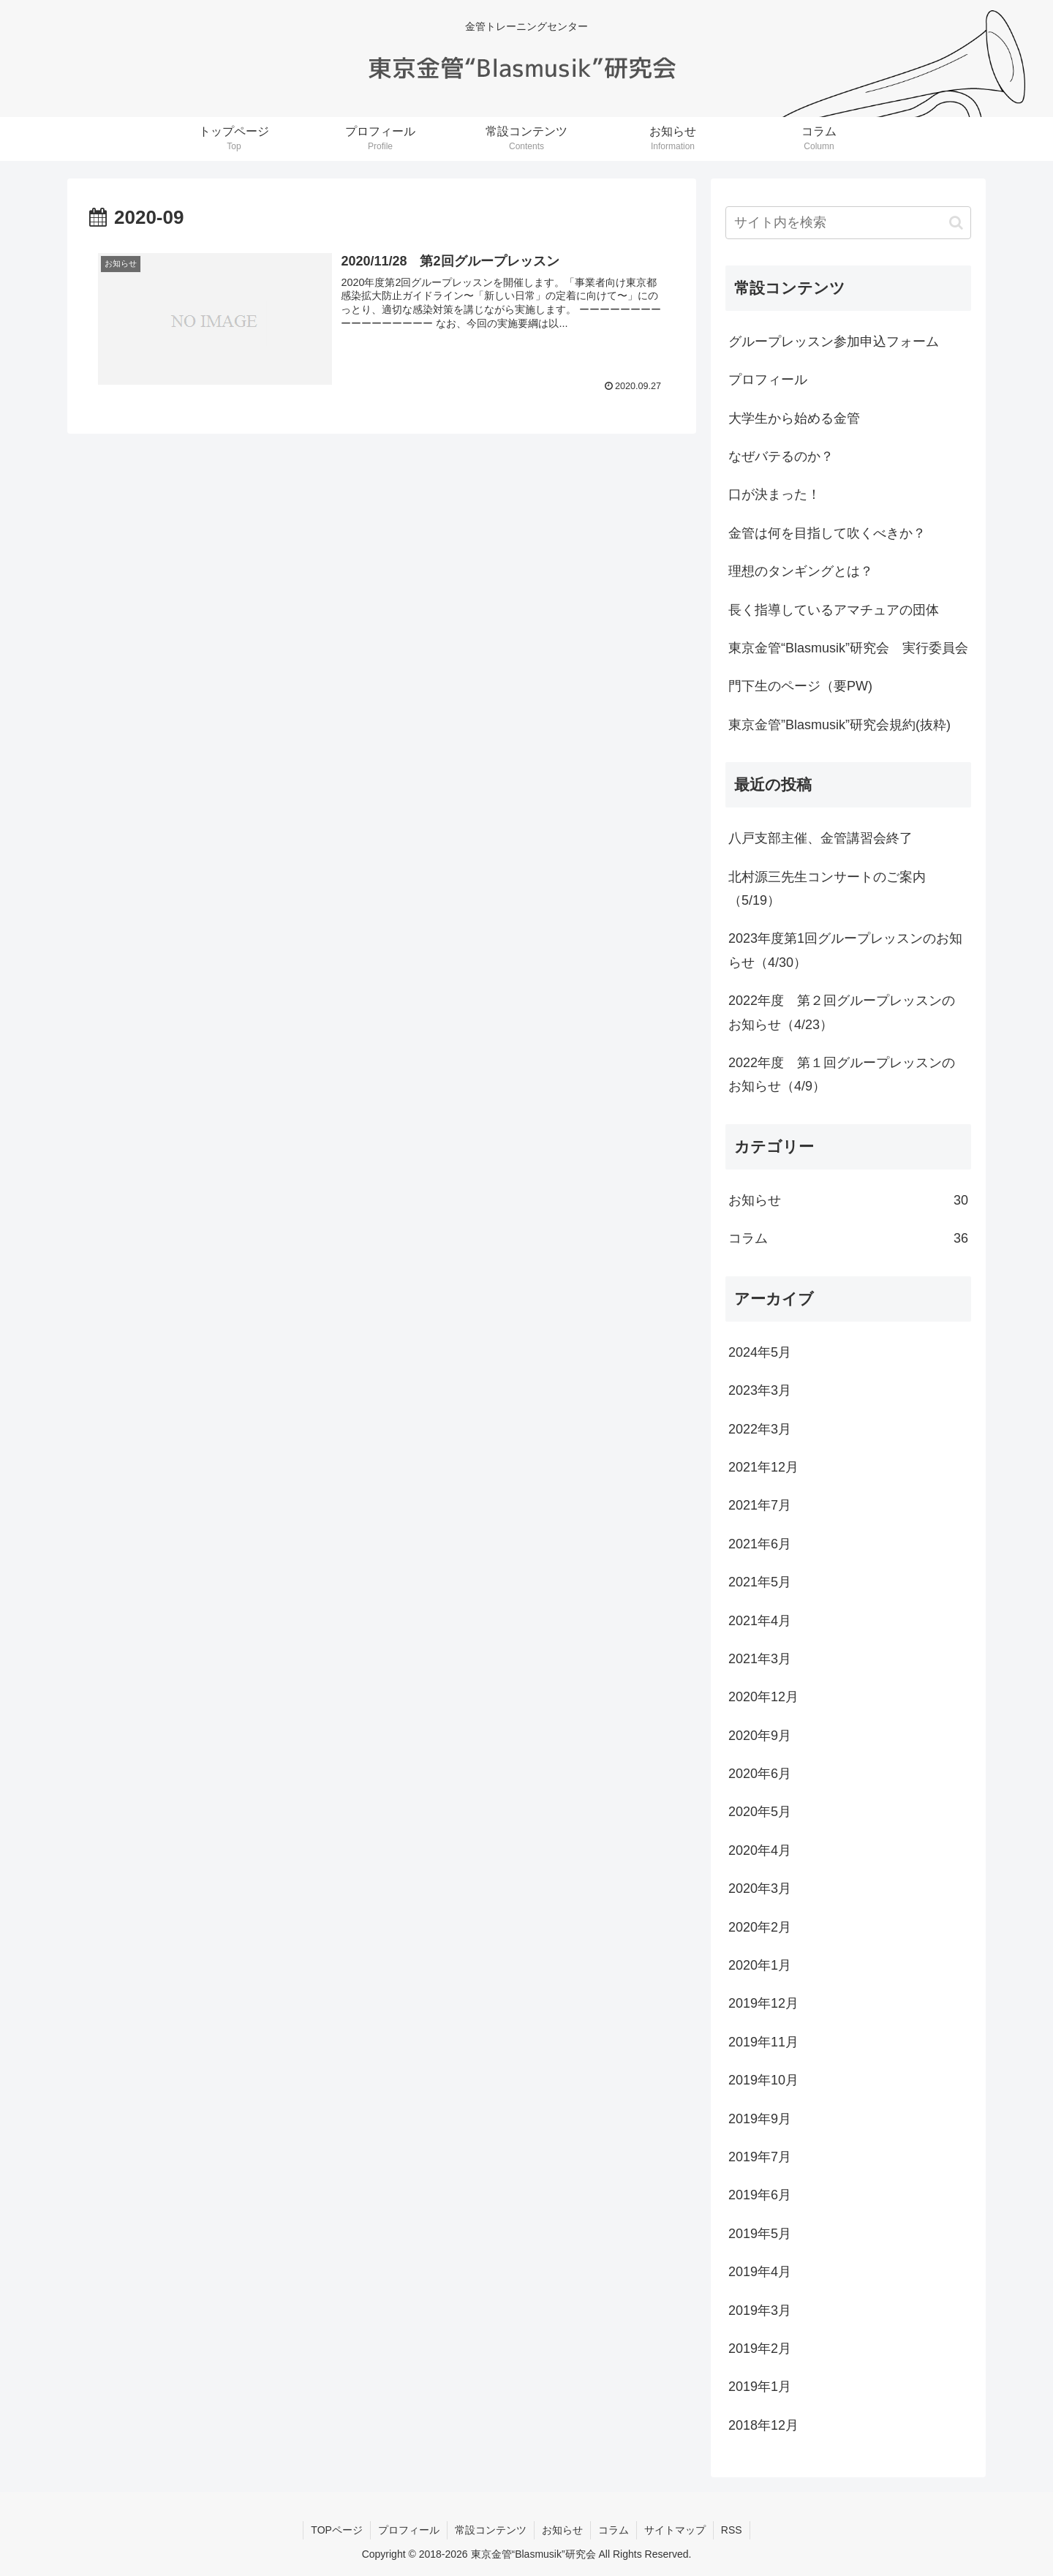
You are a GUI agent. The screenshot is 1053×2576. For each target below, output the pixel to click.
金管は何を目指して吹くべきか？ (827, 533)
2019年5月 (759, 2233)
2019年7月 (759, 2157)
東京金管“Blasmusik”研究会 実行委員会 (848, 648)
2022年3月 (759, 1429)
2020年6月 (759, 1773)
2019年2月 (759, 2348)
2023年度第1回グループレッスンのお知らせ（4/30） (845, 950)
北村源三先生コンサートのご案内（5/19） (827, 889)
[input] (848, 222)
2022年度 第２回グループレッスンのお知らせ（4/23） (841, 1012)
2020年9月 (759, 1735)
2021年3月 (759, 1659)
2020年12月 (763, 1697)
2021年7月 (759, 1505)
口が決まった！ (774, 494)
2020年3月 (759, 1888)
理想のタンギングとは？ (800, 571)
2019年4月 (759, 2271)
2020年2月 (759, 1927)
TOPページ (337, 2530)
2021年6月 (759, 1544)
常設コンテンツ (490, 2530)
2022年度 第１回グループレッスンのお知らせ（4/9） (841, 1074)
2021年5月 (759, 1582)
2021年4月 (759, 1620)
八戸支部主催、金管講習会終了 (820, 838)
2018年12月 (763, 2425)
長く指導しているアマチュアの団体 (833, 610)
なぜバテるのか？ (781, 456)
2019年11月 (763, 2042)
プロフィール (767, 379)
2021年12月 (763, 1467)
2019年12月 (763, 2003)
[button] (956, 222)
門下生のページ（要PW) (800, 686)
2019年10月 (763, 2080)
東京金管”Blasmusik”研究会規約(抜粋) (839, 725)
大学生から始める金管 (794, 418)
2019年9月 (759, 2119)
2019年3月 (759, 2310)
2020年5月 (759, 1811)
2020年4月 (759, 1850)
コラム (848, 1238)
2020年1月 (759, 1965)
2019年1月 (759, 2386)
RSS (731, 2530)
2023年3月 (759, 1390)
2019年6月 (759, 2195)
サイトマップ (675, 2530)
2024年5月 (759, 1352)
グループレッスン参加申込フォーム (833, 341)
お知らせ (848, 1200)
